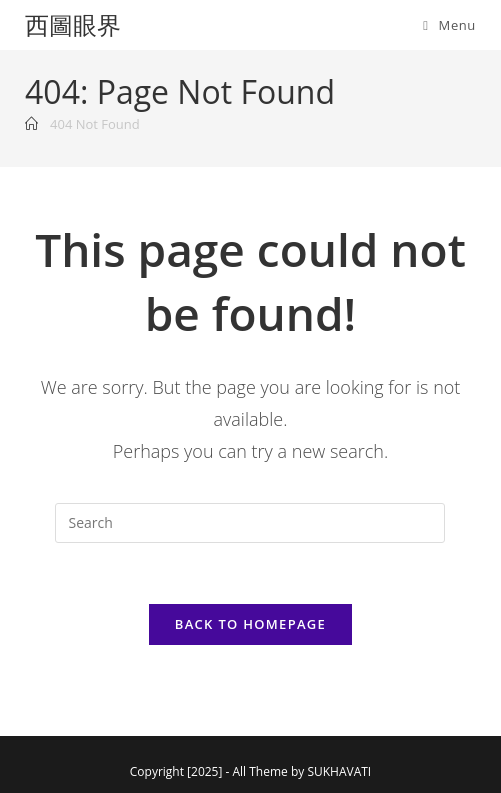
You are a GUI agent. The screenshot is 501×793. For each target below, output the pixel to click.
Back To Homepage (250, 624)
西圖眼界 (73, 24)
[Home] (31, 124)
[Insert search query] (250, 523)
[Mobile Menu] (449, 25)
